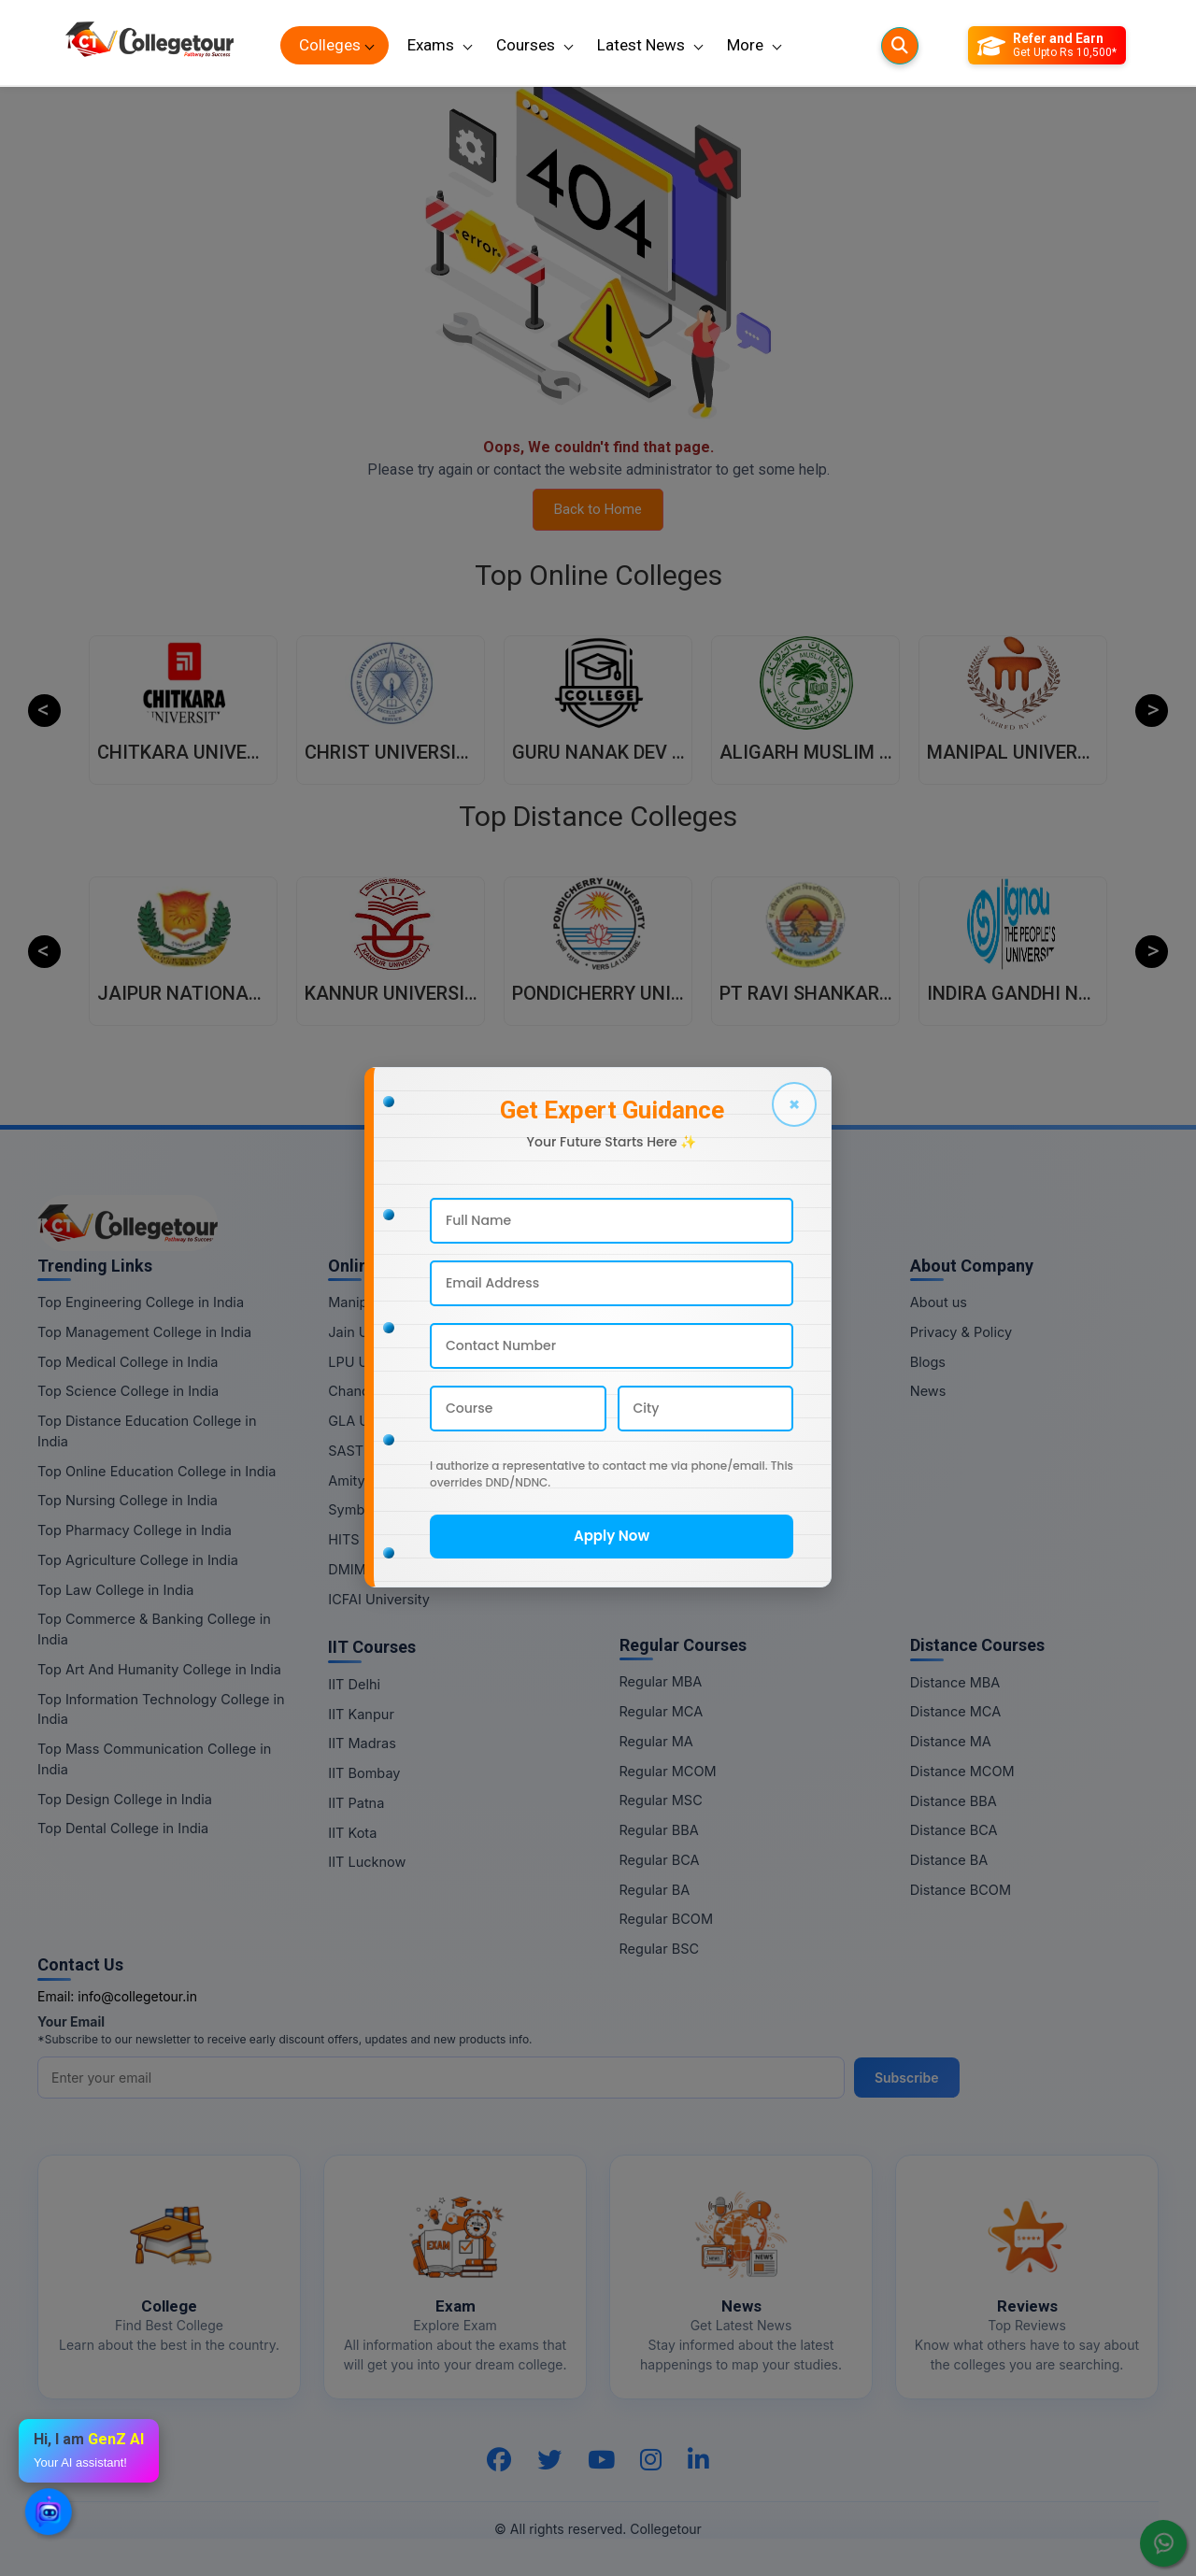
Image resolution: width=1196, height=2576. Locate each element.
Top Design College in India (124, 1799)
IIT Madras (362, 1743)
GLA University (375, 1421)
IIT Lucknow (367, 1862)
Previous (44, 710)
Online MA (652, 1362)
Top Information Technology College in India (161, 1709)
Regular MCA (661, 1711)
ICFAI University (379, 1599)
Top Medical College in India (127, 1362)
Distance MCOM (962, 1771)
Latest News (641, 45)
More (745, 45)
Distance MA (950, 1741)
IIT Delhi (354, 1684)
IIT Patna (356, 1803)
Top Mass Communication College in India (154, 1759)
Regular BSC (659, 1949)
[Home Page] (149, 45)
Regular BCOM (666, 1919)
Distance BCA (954, 1830)
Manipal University (387, 1302)
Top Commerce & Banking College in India (154, 1629)
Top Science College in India (128, 1391)
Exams (430, 45)
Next (1151, 710)
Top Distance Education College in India (146, 1431)
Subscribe (907, 2077)
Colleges (330, 45)
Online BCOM (662, 1539)
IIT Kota (352, 1833)
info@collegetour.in (137, 1996)
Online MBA (656, 1302)
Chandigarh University (399, 1391)
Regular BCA (659, 1860)
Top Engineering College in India (140, 1302)
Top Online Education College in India (156, 1471)
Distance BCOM (960, 1890)
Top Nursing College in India (127, 1500)
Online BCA (655, 1480)
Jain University (375, 1332)
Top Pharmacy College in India (134, 1530)
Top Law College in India (115, 1590)
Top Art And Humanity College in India (159, 1669)
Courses (525, 45)
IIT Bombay (364, 1773)
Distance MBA (955, 1682)
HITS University (377, 1539)
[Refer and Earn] (1047, 45)
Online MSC (657, 1421)
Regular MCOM (668, 1771)
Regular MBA (661, 1681)
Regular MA (656, 1741)
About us (938, 1302)
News (928, 1391)
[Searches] (899, 45)
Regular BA (655, 1890)
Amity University (380, 1480)
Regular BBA (659, 1830)
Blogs (928, 1362)
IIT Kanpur (361, 1714)
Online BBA (655, 1451)
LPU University (375, 1362)
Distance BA (949, 1860)
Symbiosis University (395, 1509)
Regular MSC (661, 1800)
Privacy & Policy (961, 1332)
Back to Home (598, 509)
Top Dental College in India (122, 1828)
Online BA (650, 1509)
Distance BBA (953, 1801)
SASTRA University (388, 1451)
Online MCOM (664, 1391)
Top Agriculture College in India (137, 1560)
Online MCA (657, 1332)
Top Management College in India (144, 1332)
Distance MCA (955, 1711)
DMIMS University (385, 1569)
